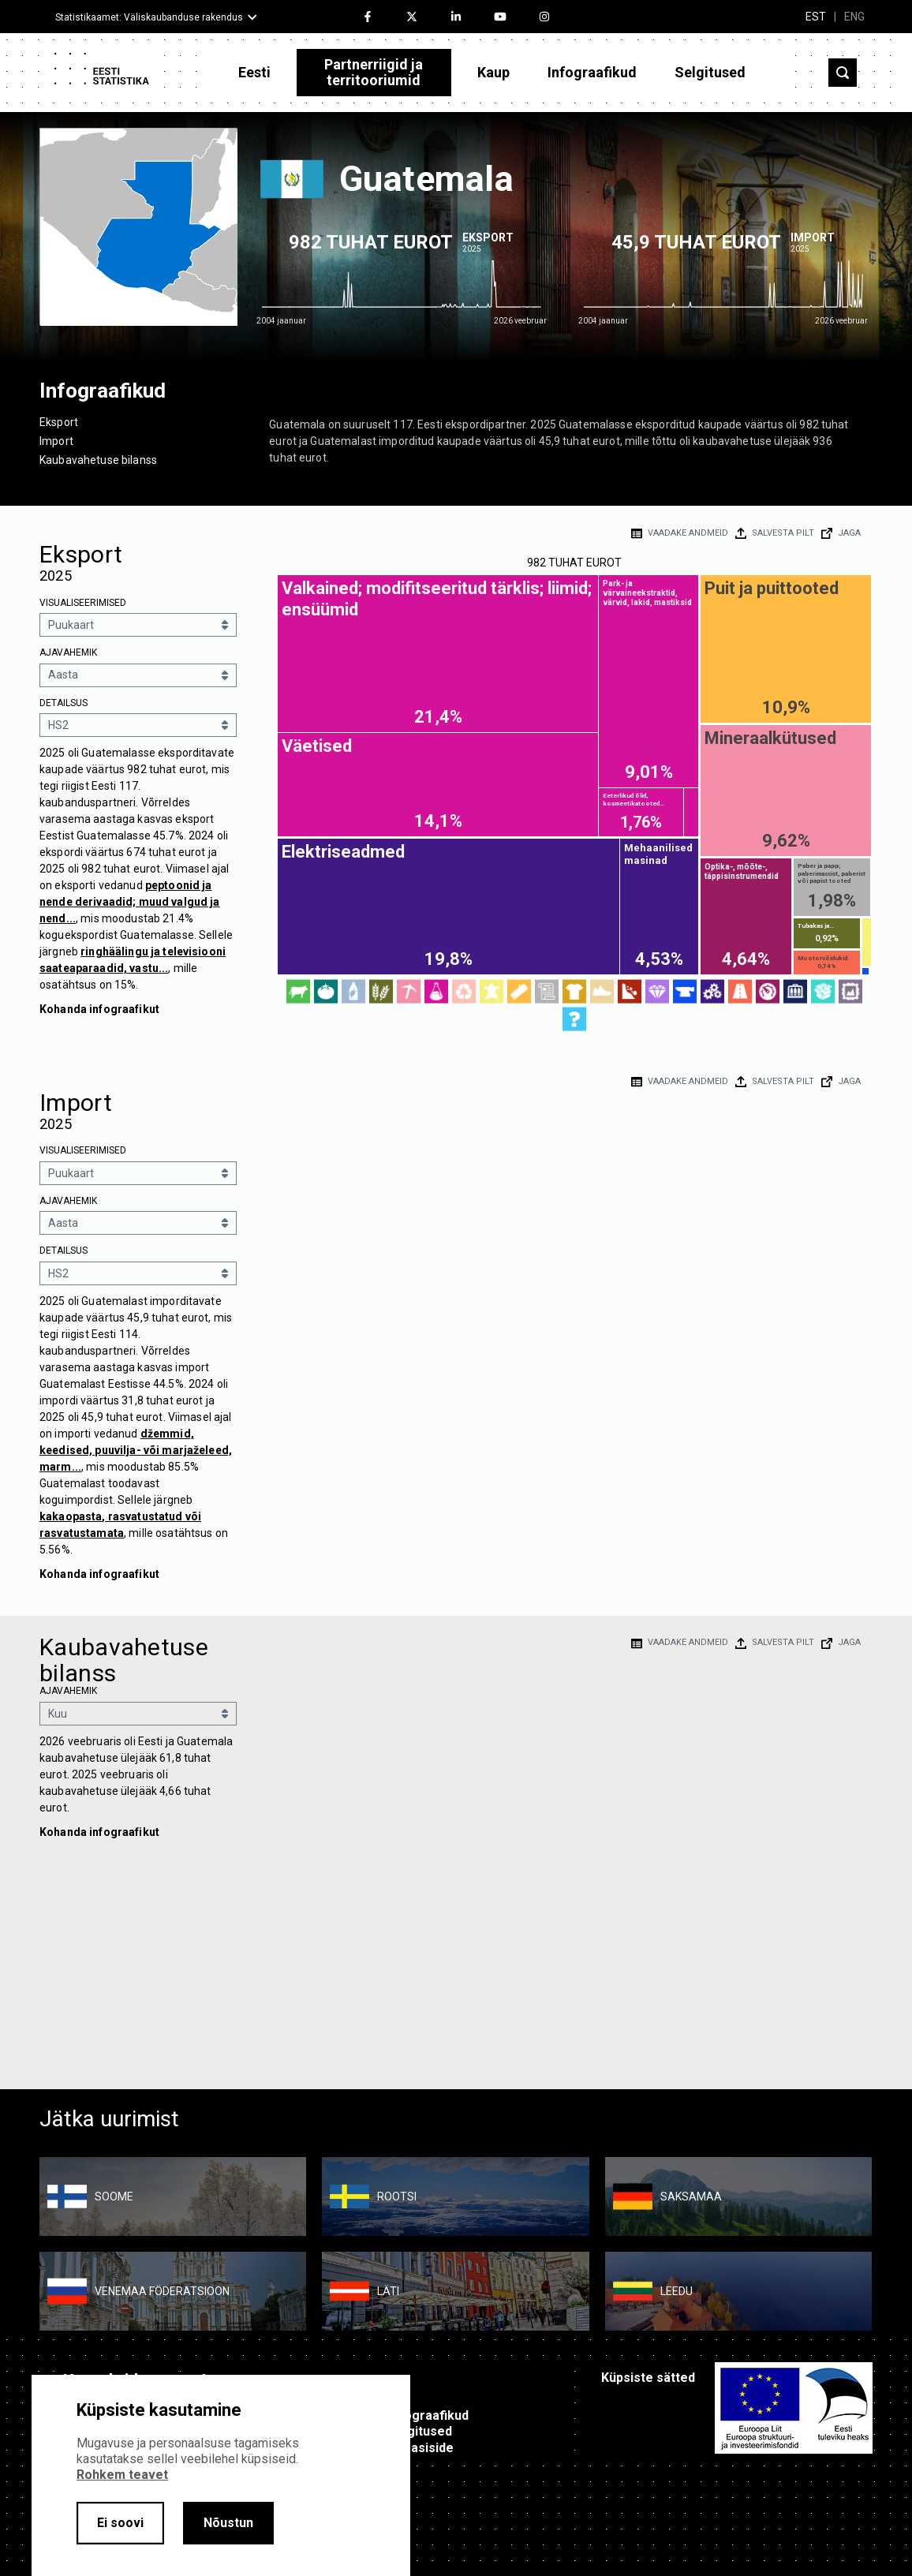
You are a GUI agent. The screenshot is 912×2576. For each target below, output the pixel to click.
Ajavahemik (68, 652)
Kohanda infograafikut (99, 1009)
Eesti (254, 72)
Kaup (493, 72)
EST (815, 16)
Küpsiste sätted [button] (648, 2377)
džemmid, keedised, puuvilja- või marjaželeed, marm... (135, 1450)
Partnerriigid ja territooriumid (373, 72)
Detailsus (63, 702)
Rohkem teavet (122, 2474)
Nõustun (228, 2522)
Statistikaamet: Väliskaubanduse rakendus (149, 17)
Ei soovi (120, 2522)
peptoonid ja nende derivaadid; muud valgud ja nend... (129, 902)
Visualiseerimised (82, 602)
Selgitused (710, 72)
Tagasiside (421, 2447)
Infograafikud (592, 72)
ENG (854, 16)
